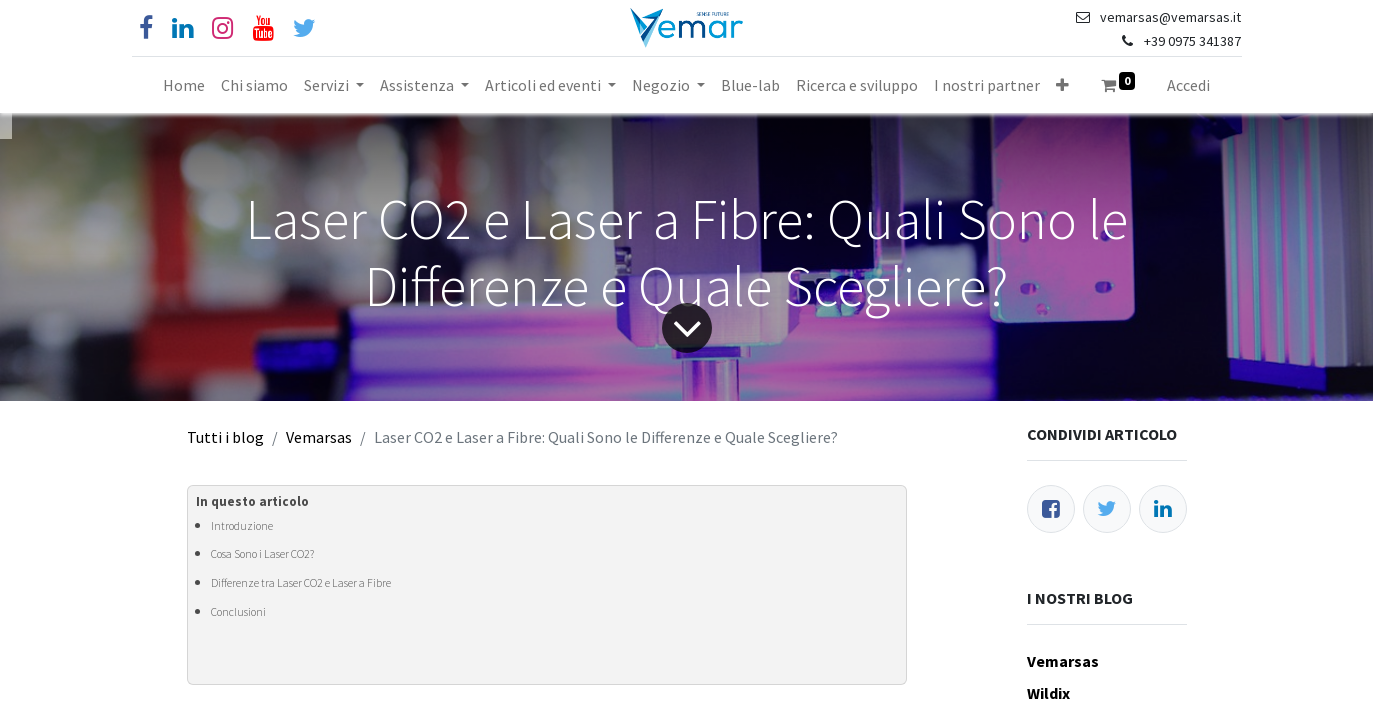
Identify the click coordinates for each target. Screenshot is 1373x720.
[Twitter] (1107, 509)
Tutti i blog (225, 437)
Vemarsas (319, 437)
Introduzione (242, 526)
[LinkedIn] (1163, 509)
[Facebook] (146, 28)
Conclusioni (238, 612)
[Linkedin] (182, 28)
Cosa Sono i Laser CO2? (262, 554)
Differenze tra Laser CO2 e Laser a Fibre (301, 583)
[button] (1062, 85)
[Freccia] (686, 328)
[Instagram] (222, 28)
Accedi (1188, 85)
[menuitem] (184, 85)
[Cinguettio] (304, 28)
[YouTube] (263, 28)
